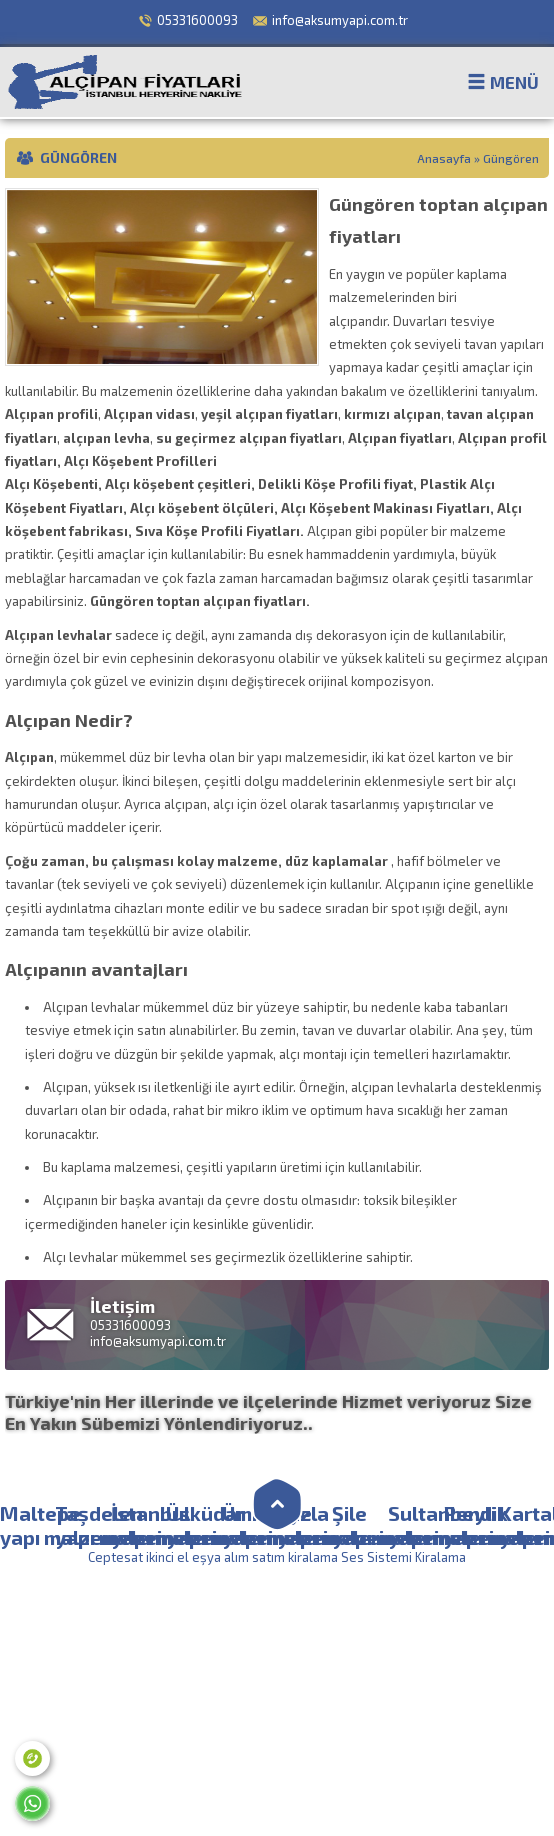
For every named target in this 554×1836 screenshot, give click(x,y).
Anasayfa (444, 158)
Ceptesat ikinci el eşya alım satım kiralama (213, 1557)
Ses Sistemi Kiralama (403, 1557)
